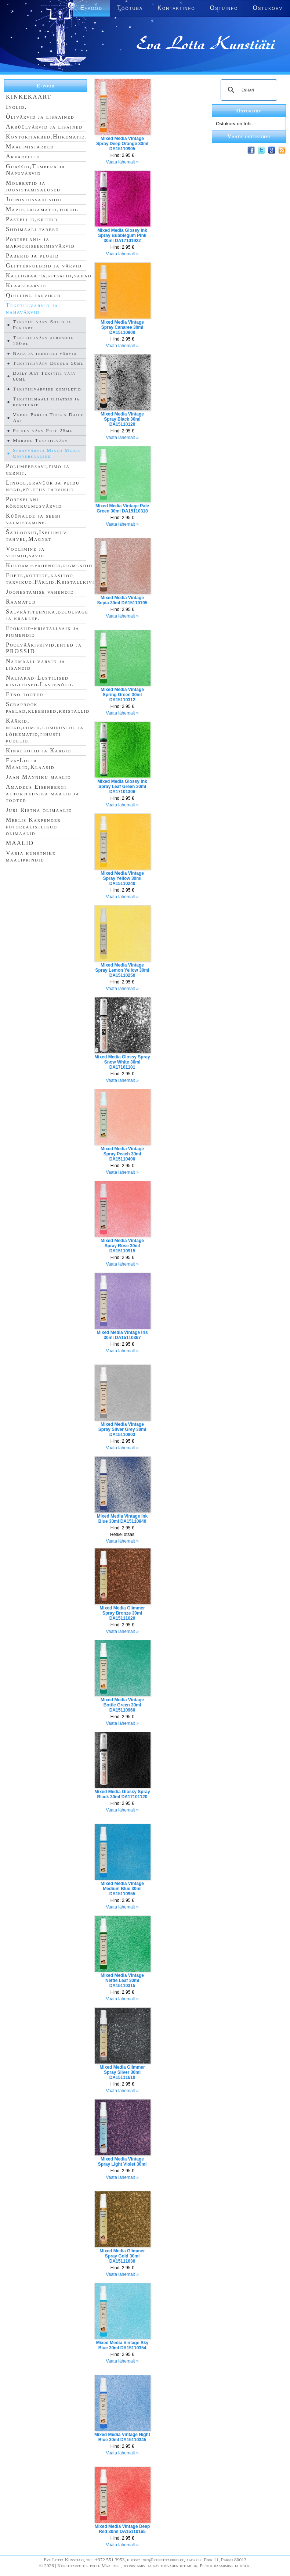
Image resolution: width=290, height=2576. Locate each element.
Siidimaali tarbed (32, 229)
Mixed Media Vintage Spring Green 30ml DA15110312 (122, 694)
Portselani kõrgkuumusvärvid (34, 502)
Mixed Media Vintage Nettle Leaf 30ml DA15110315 (122, 1980)
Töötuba (130, 8)
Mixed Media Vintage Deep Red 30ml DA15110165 (122, 2529)
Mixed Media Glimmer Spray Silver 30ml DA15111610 (122, 2072)
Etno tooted (24, 694)
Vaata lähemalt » (122, 162)
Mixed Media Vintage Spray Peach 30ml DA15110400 (122, 1154)
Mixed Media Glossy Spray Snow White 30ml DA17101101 (122, 1062)
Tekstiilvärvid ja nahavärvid (32, 308)
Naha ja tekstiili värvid (45, 353)
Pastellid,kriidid (32, 219)
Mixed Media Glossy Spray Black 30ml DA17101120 (122, 1794)
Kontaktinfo (176, 8)
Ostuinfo (224, 8)
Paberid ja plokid (32, 255)
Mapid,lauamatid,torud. (42, 209)
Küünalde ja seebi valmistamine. (33, 518)
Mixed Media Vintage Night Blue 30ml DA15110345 (122, 2437)
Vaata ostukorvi (249, 136)
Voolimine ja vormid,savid (25, 552)
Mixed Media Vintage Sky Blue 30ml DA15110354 (122, 2345)
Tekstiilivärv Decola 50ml (48, 363)
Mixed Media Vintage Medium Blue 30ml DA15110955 (122, 1888)
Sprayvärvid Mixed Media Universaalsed (46, 453)
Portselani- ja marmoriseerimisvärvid (40, 242)
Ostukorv (268, 8)
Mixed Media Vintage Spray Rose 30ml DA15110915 (122, 1245)
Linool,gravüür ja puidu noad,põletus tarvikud (43, 485)
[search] (248, 90)
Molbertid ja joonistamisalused (33, 186)
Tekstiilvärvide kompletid (47, 389)
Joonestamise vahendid (40, 592)
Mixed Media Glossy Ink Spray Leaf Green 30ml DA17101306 (122, 786)
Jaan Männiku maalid (38, 777)
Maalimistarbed (30, 146)
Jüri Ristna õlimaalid (39, 810)
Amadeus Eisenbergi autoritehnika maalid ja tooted (42, 793)
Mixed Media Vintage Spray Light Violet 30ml (122, 2161)
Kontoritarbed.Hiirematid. (46, 136)
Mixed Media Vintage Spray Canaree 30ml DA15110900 (122, 327)
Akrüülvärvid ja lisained (44, 126)
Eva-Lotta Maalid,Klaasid (30, 763)
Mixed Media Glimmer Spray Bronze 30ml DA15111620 (122, 1613)
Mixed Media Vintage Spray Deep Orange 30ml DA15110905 (122, 143)
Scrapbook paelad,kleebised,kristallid (48, 707)
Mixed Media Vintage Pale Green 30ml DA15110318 (122, 508)
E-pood (45, 86)
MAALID (20, 843)
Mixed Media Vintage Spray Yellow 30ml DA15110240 (122, 878)
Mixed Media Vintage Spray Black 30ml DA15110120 (122, 419)
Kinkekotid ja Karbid (38, 750)
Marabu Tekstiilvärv (40, 440)
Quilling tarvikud (33, 295)
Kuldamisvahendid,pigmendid (49, 565)
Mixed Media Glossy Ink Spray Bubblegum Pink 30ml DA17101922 (122, 235)
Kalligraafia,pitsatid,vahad (48, 275)
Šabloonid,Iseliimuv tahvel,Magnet (36, 535)
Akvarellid (23, 156)
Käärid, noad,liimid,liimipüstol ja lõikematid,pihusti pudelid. (45, 730)
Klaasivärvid (26, 285)
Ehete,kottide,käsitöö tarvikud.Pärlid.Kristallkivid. (53, 578)
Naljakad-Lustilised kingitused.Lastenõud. (40, 680)
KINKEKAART (28, 97)
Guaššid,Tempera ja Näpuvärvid (35, 169)
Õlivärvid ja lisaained (40, 117)
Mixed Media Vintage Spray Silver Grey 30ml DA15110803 (122, 1429)
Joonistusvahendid (33, 199)
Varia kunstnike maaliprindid (30, 856)
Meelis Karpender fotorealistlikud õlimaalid (33, 826)
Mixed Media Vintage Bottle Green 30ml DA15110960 (122, 1705)
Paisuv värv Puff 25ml (42, 430)
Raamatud (21, 601)
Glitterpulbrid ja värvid (44, 265)
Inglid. (16, 107)
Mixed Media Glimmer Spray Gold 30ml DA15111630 (122, 2256)
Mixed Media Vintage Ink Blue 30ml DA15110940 (122, 1519)
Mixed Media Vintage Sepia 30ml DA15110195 (122, 600)
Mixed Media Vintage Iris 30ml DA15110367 (122, 1335)
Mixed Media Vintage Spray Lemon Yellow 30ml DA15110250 (122, 970)
